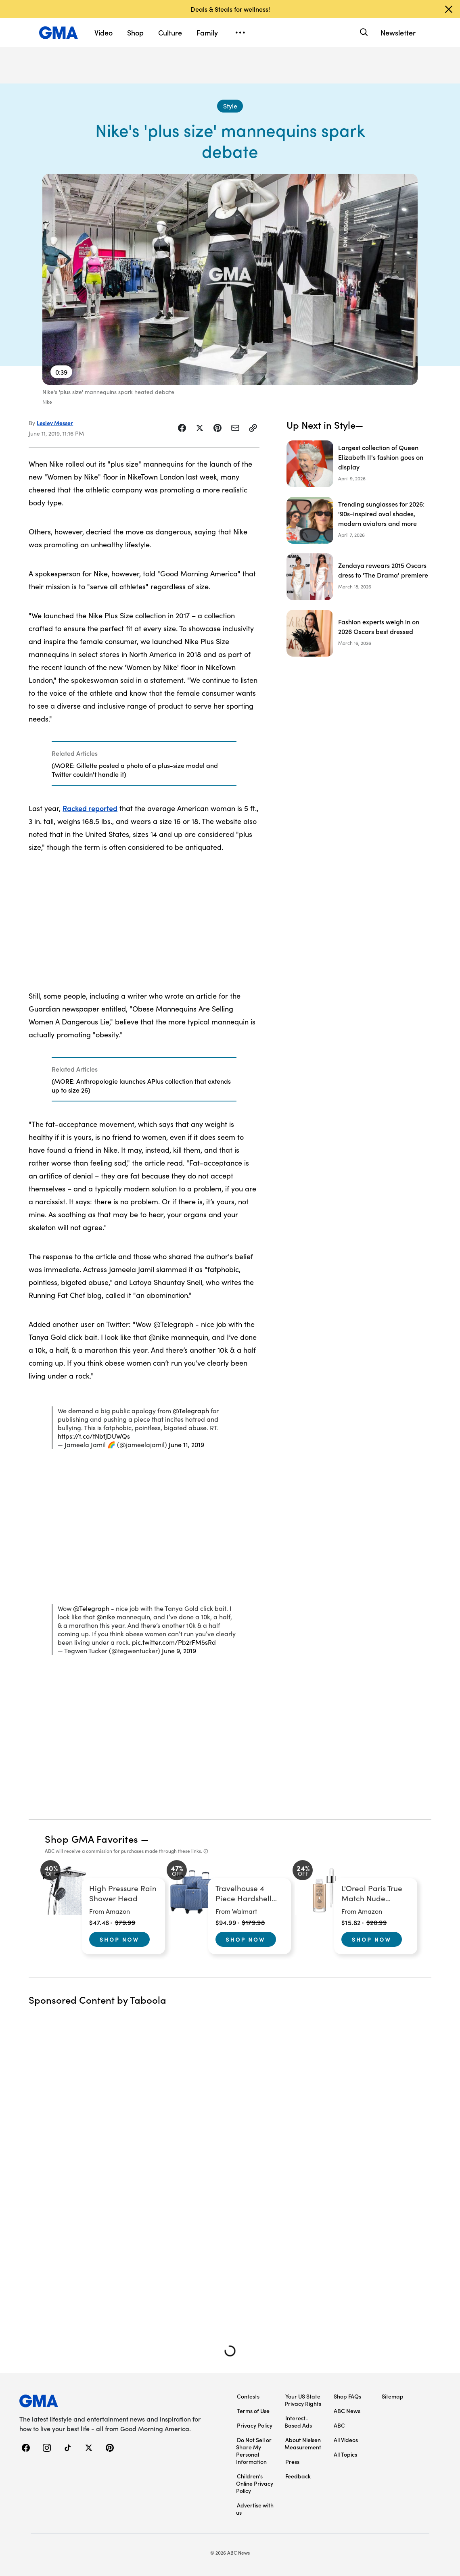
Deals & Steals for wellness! (230, 8)
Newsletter (398, 32)
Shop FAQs (347, 2396)
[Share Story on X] (199, 427)
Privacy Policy (254, 2425)
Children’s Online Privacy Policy (254, 2483)
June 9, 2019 (179, 1650)
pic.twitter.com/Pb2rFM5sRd (174, 1642)
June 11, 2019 (186, 1444)
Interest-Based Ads (298, 2421)
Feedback (298, 2476)
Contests (248, 2396)
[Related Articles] (144, 763)
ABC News (347, 2411)
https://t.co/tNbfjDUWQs (94, 1436)
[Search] (363, 32)
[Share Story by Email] (235, 427)
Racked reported (90, 808)
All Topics (345, 2454)
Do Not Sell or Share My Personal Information (254, 2450)
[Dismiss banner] (449, 9)
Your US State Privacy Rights (302, 2399)
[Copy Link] (253, 427)
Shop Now (119, 1939)
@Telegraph (191, 1410)
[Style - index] (230, 106)
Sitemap (393, 2396)
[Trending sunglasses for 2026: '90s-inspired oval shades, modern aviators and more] (358, 520)
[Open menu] (240, 32)
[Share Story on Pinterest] (217, 427)
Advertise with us (255, 2508)
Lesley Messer (55, 423)
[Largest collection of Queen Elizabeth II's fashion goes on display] (358, 463)
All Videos (346, 2440)
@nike (105, 1616)
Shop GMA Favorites (91, 1838)
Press (292, 2461)
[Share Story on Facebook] (182, 427)
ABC (339, 2425)
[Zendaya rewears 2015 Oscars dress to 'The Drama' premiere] (358, 576)
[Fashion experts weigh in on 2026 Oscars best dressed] (358, 633)
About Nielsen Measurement (302, 2443)
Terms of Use (253, 2411)
